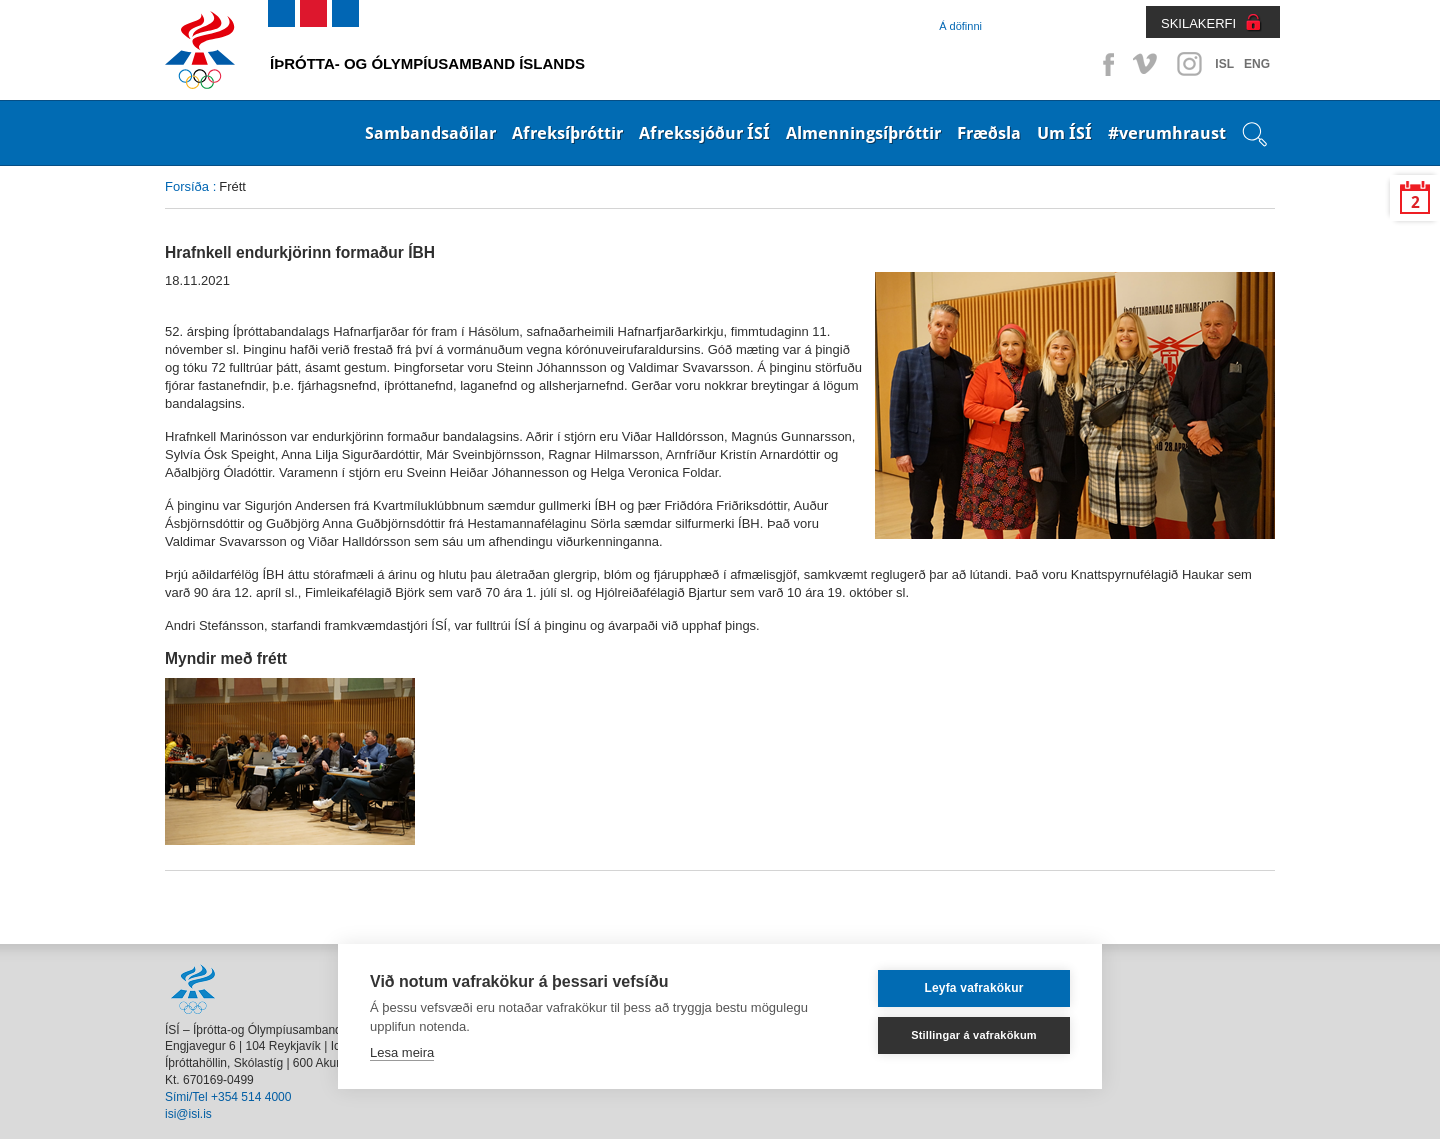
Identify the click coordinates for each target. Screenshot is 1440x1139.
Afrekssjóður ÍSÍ (704, 133)
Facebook (1105, 64)
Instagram (1189, 64)
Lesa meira (402, 1052)
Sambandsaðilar (430, 133)
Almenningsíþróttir (863, 133)
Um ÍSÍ (1064, 133)
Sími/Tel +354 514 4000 (228, 1097)
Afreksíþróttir (567, 133)
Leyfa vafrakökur (973, 988)
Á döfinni (960, 26)
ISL (1224, 64)
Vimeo (1147, 64)
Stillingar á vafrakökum (974, 1035)
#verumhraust (1167, 133)
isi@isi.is (188, 1114)
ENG (1257, 64)
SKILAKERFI (1198, 23)
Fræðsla (989, 133)
